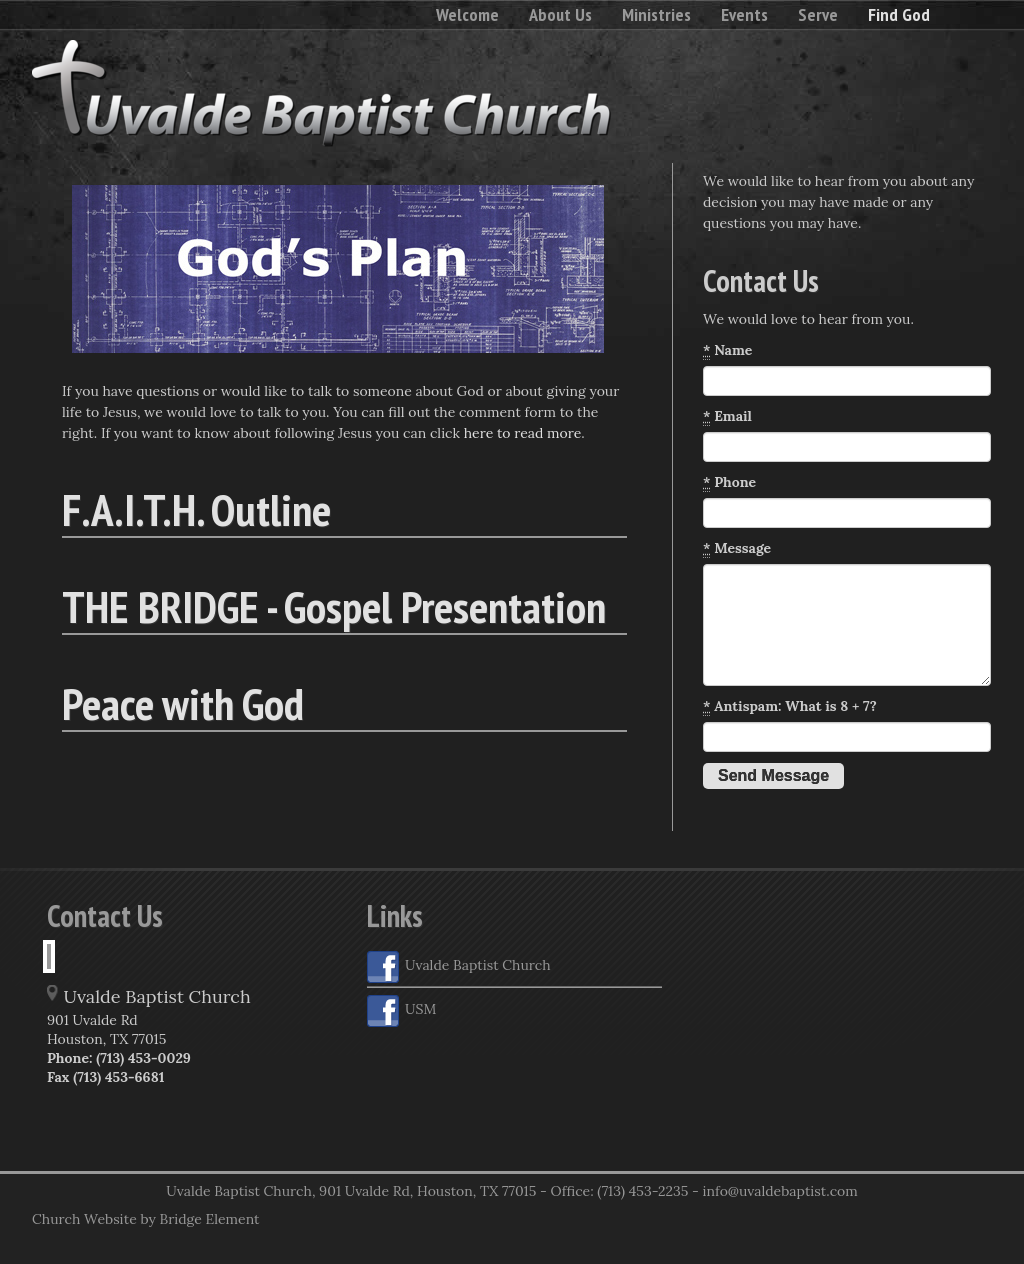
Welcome (467, 14)
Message (737, 548)
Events (744, 14)
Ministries (656, 14)
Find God (899, 14)
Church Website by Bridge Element (145, 1219)
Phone (729, 482)
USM (401, 1011)
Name (727, 350)
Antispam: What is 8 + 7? (790, 706)
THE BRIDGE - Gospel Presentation (334, 606)
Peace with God (183, 703)
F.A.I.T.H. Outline (196, 509)
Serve (818, 14)
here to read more (523, 433)
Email (727, 416)
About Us (560, 14)
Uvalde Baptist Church (459, 967)
